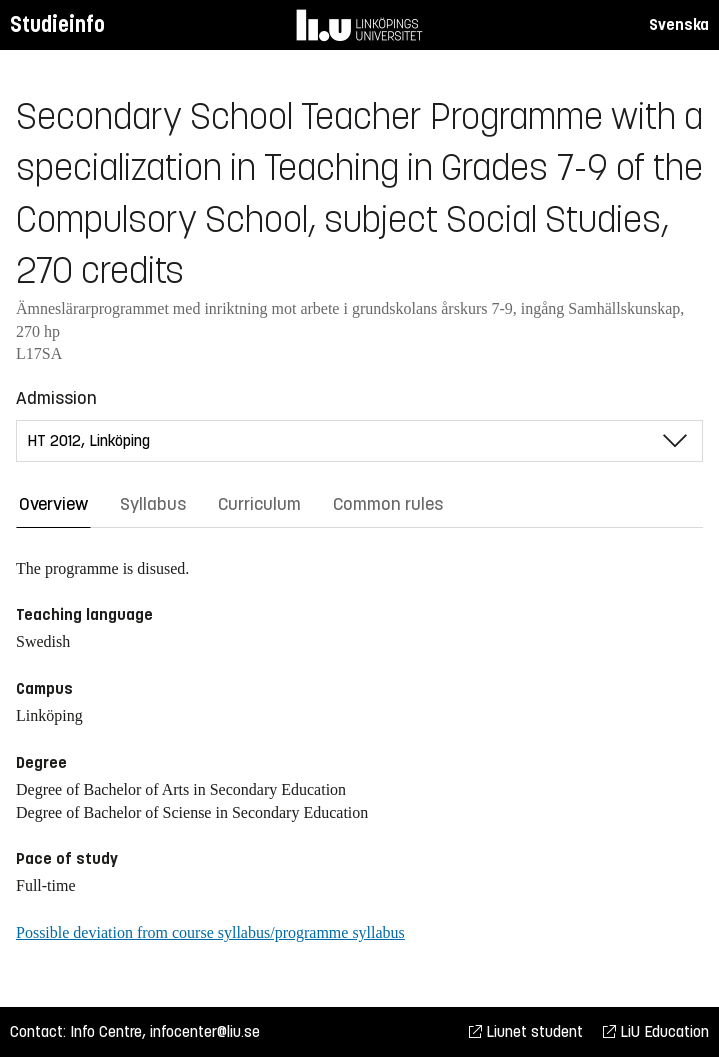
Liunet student (526, 1031)
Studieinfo (57, 24)
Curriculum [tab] (259, 504)
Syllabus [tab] (153, 504)
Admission (56, 398)
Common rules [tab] (388, 504)
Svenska (679, 24)
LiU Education (656, 1031)
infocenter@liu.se (205, 1031)
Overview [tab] (53, 504)
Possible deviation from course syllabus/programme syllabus (210, 932)
